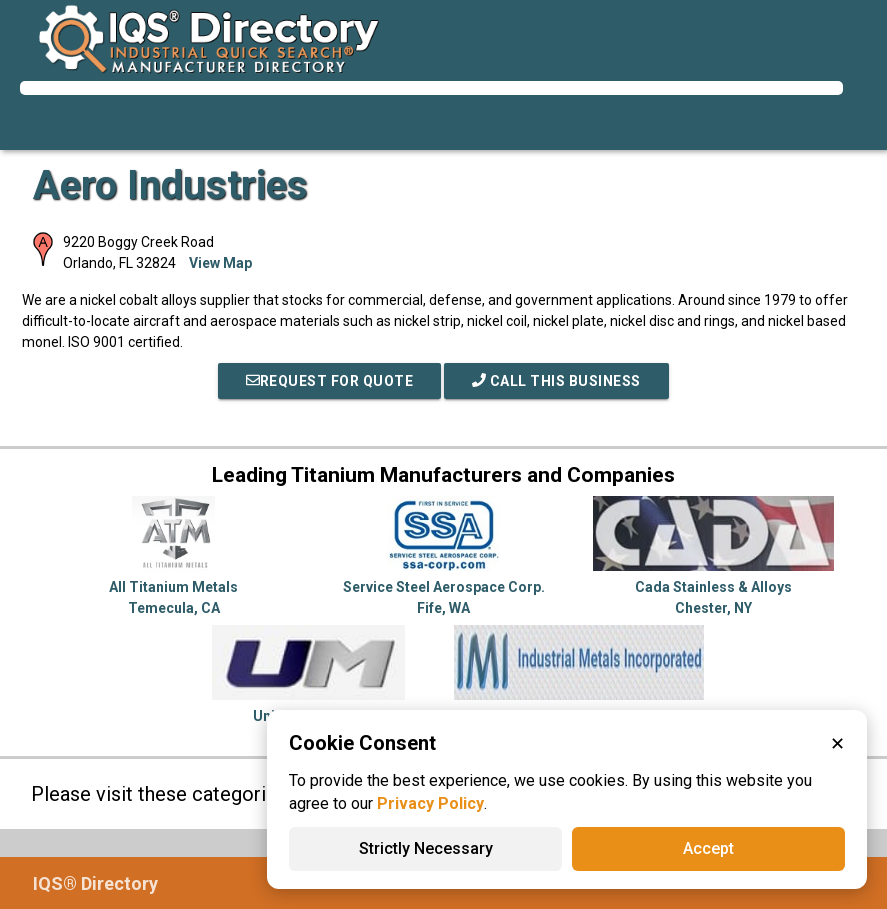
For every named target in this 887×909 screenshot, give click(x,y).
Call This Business (556, 381)
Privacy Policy (430, 803)
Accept (708, 848)
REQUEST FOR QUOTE (330, 381)
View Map (220, 263)
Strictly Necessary (426, 848)
